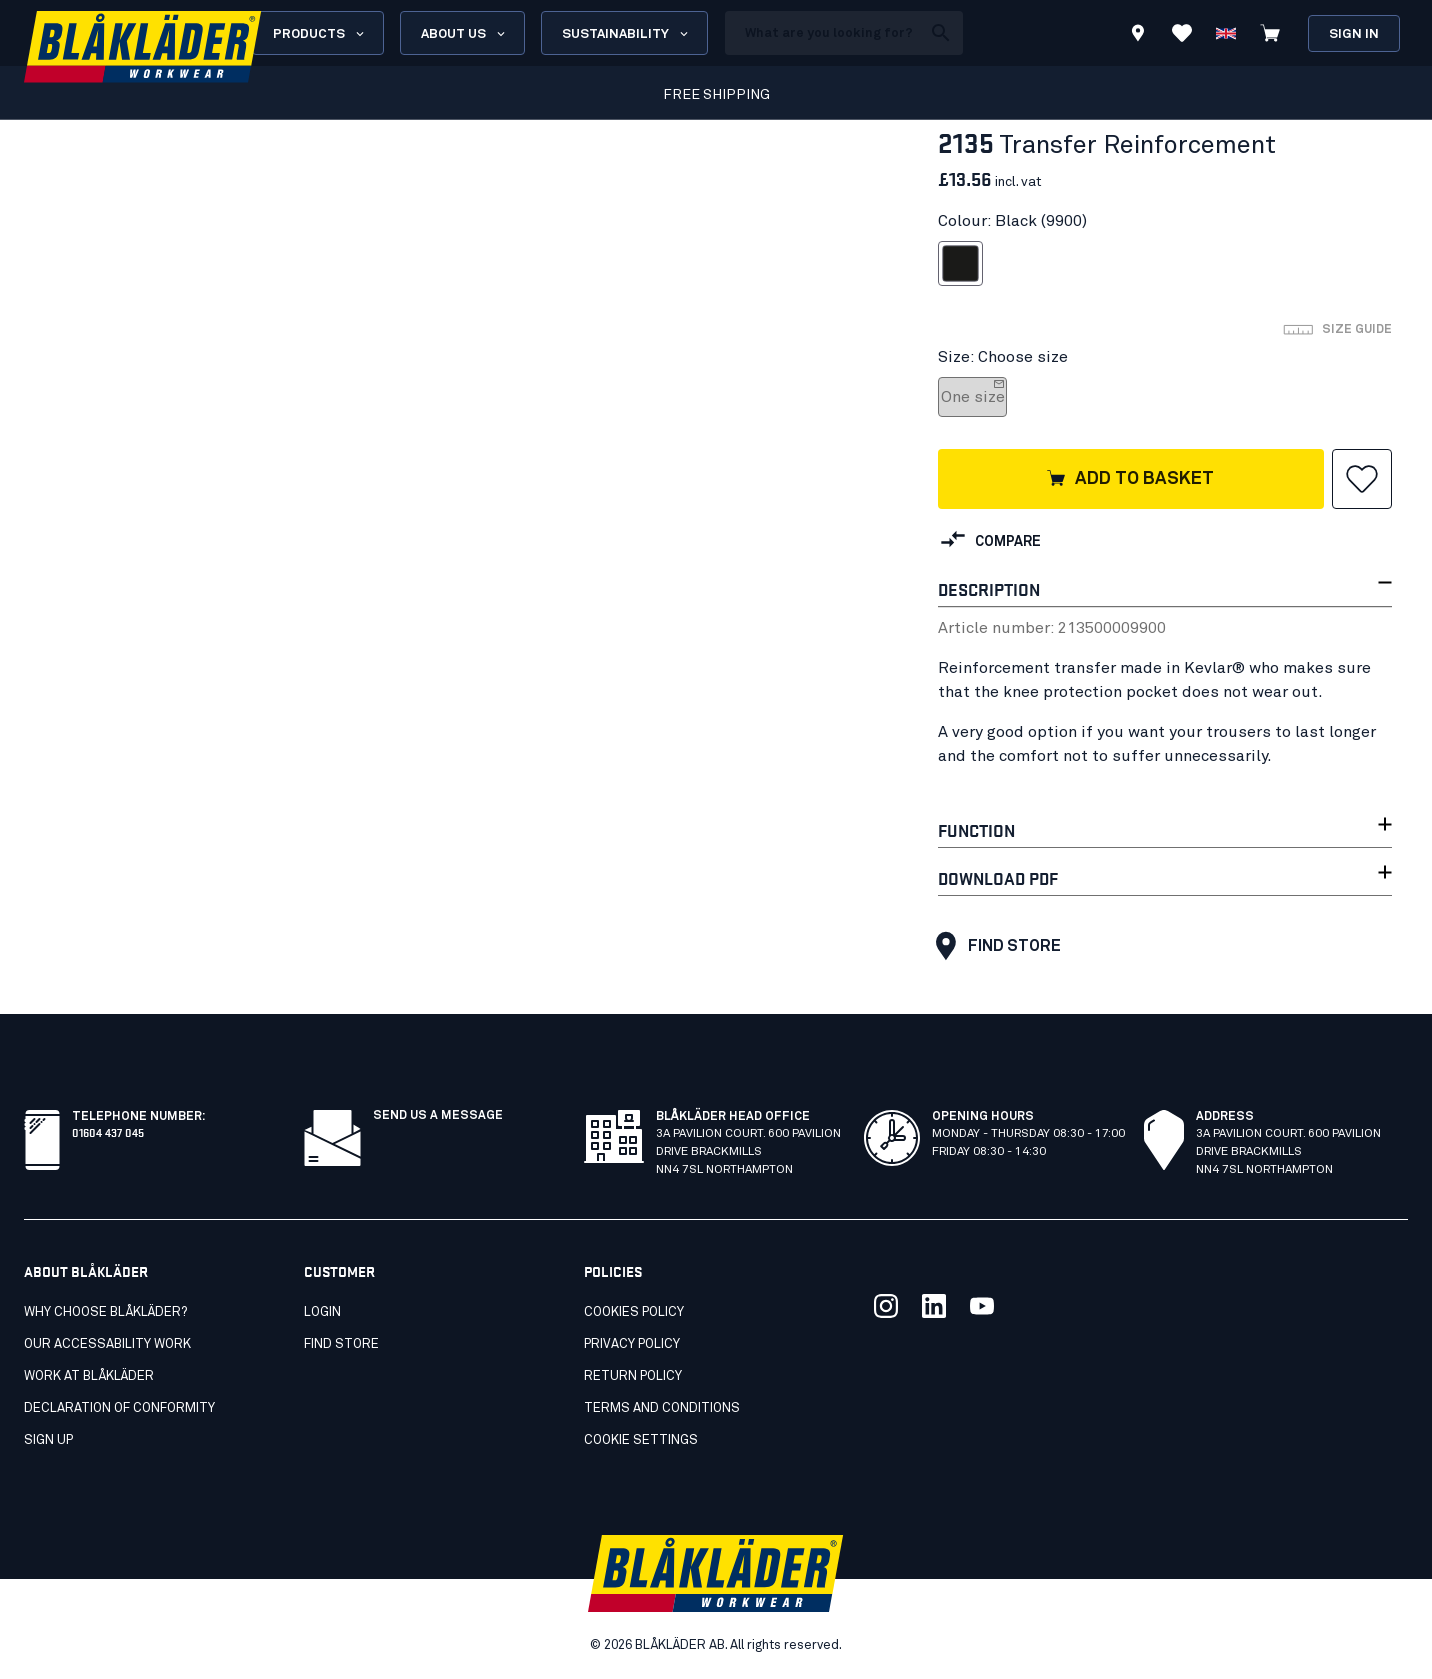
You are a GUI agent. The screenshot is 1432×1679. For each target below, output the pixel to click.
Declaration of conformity (119, 1408)
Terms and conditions (662, 1408)
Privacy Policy (632, 1344)
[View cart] (1270, 33)
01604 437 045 (108, 1131)
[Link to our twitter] (886, 1306)
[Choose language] (1226, 33)
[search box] (823, 33)
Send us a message (438, 1116)
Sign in (1354, 34)
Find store (993, 946)
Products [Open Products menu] (320, 34)
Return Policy (633, 1376)
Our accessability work (107, 1344)
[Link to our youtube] (982, 1306)
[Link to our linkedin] (934, 1306)
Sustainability (626, 34)
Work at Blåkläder (89, 1376)
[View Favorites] (1182, 33)
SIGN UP (48, 1440)
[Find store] (1138, 36)
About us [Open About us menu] (464, 34)
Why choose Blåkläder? (105, 1312)
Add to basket (1129, 480)
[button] (1362, 479)
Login (322, 1312)
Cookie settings (641, 1440)
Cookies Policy (634, 1312)
